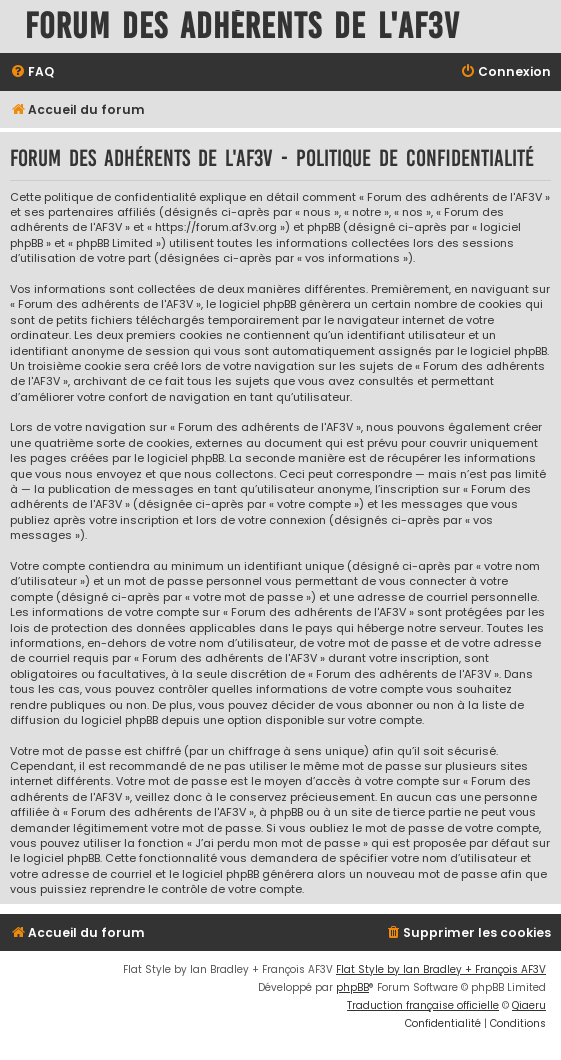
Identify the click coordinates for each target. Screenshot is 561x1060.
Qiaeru (529, 1005)
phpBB (352, 987)
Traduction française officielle (423, 1005)
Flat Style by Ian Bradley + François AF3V (441, 969)
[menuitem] (32, 72)
